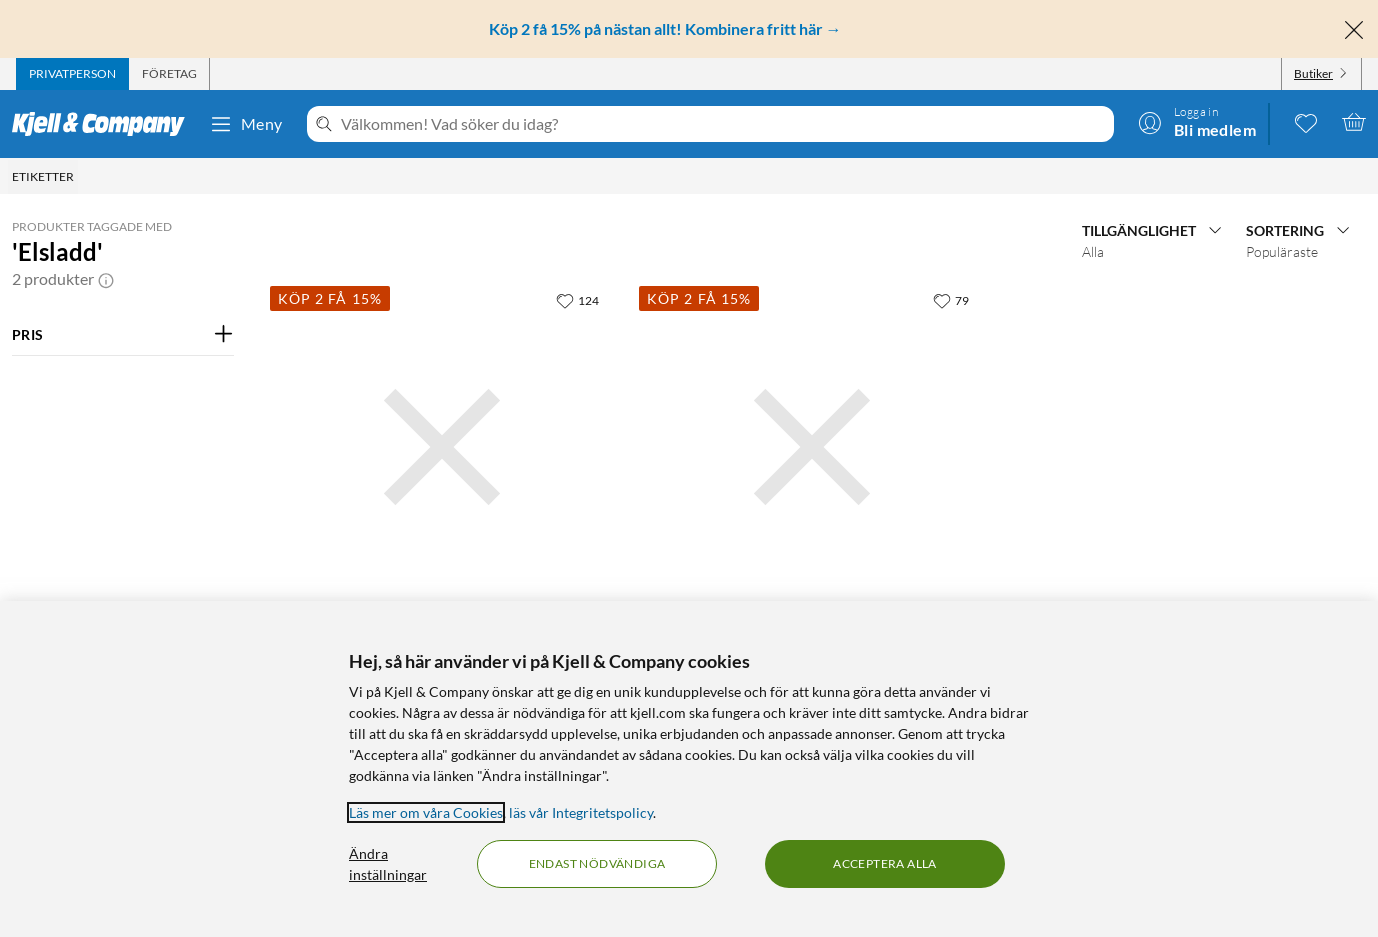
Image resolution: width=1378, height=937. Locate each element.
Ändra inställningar (388, 864)
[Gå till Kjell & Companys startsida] (104, 124)
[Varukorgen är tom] (1354, 122)
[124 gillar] (577, 300)
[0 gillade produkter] (1306, 122)
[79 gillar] (951, 300)
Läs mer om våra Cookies (426, 812)
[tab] (72, 74)
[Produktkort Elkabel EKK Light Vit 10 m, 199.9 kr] (442, 446)
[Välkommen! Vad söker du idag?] (723, 124)
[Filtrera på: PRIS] (123, 335)
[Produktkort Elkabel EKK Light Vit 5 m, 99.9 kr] (811, 446)
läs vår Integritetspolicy (581, 812)
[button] (106, 279)
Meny (246, 124)
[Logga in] (1197, 122)
